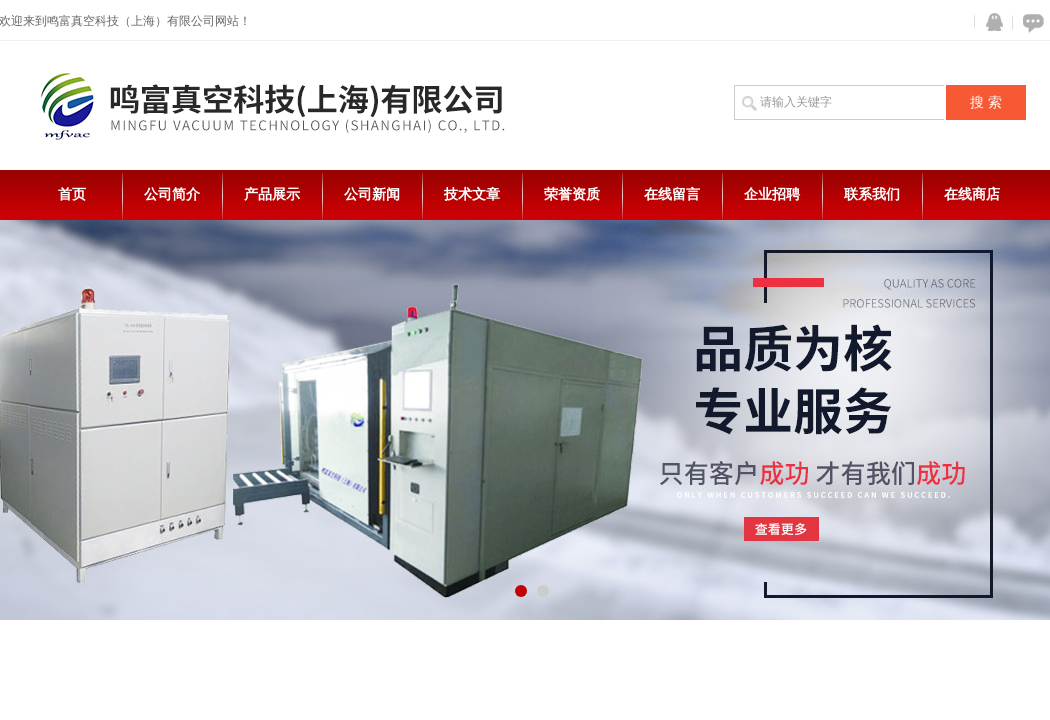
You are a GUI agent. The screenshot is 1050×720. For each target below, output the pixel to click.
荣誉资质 (572, 194)
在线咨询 (1030, 22)
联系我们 (872, 194)
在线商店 (972, 194)
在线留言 (672, 194)
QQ (990, 22)
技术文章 (472, 194)
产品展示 (272, 194)
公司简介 (172, 194)
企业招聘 (772, 194)
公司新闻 (372, 194)
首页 (72, 194)
